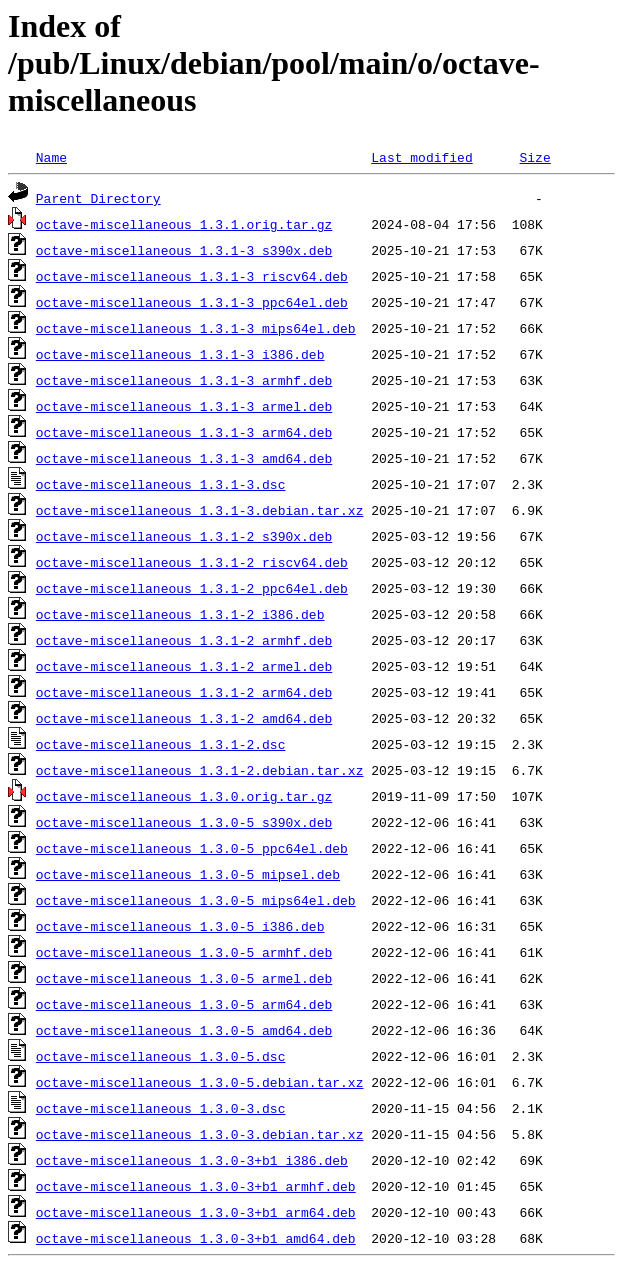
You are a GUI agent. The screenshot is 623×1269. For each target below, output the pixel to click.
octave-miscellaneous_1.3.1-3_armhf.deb (184, 380)
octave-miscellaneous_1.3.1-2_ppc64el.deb (192, 588)
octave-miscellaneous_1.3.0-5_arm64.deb (184, 1004)
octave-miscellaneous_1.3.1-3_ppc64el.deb (192, 302)
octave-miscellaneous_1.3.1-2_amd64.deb (184, 718)
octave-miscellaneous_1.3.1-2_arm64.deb (184, 692)
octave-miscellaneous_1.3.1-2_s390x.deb (184, 536)
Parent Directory (98, 198)
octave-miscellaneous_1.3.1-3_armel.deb (184, 406)
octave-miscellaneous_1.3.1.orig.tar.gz (184, 224)
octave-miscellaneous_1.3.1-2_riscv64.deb (192, 562)
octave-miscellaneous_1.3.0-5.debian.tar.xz (200, 1082)
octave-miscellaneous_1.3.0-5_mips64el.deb (196, 900)
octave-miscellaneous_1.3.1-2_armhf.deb (184, 640)
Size (534, 157)
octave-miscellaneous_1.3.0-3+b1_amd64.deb (196, 1238)
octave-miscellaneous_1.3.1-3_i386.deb (180, 354)
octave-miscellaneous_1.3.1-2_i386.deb (180, 614)
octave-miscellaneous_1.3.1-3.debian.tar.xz (200, 510)
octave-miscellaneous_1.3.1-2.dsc (161, 744)
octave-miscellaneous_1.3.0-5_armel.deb (184, 978)
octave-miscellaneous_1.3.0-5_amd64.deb (184, 1030)
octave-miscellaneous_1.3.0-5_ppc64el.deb (192, 848)
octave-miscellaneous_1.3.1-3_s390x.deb (184, 250)
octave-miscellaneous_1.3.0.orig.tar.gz (184, 796)
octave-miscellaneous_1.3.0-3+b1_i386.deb (192, 1160)
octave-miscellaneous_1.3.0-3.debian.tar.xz (200, 1134)
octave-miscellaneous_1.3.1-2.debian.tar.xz (200, 770)
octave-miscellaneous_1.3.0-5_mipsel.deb (188, 874)
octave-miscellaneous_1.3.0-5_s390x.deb (184, 822)
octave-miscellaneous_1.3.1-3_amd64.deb (184, 458)
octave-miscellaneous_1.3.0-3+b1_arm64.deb (196, 1212)
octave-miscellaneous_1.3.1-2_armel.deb (184, 666)
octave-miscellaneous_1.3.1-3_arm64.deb (184, 432)
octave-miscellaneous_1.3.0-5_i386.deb (180, 926)
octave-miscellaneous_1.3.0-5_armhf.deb (184, 952)
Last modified (421, 157)
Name (51, 157)
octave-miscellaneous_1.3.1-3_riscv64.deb (192, 276)
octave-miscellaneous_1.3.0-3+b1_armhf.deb (196, 1186)
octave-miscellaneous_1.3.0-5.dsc (161, 1056)
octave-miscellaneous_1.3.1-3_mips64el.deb (196, 328)
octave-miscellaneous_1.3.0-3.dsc (161, 1108)
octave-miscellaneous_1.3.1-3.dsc (161, 484)
